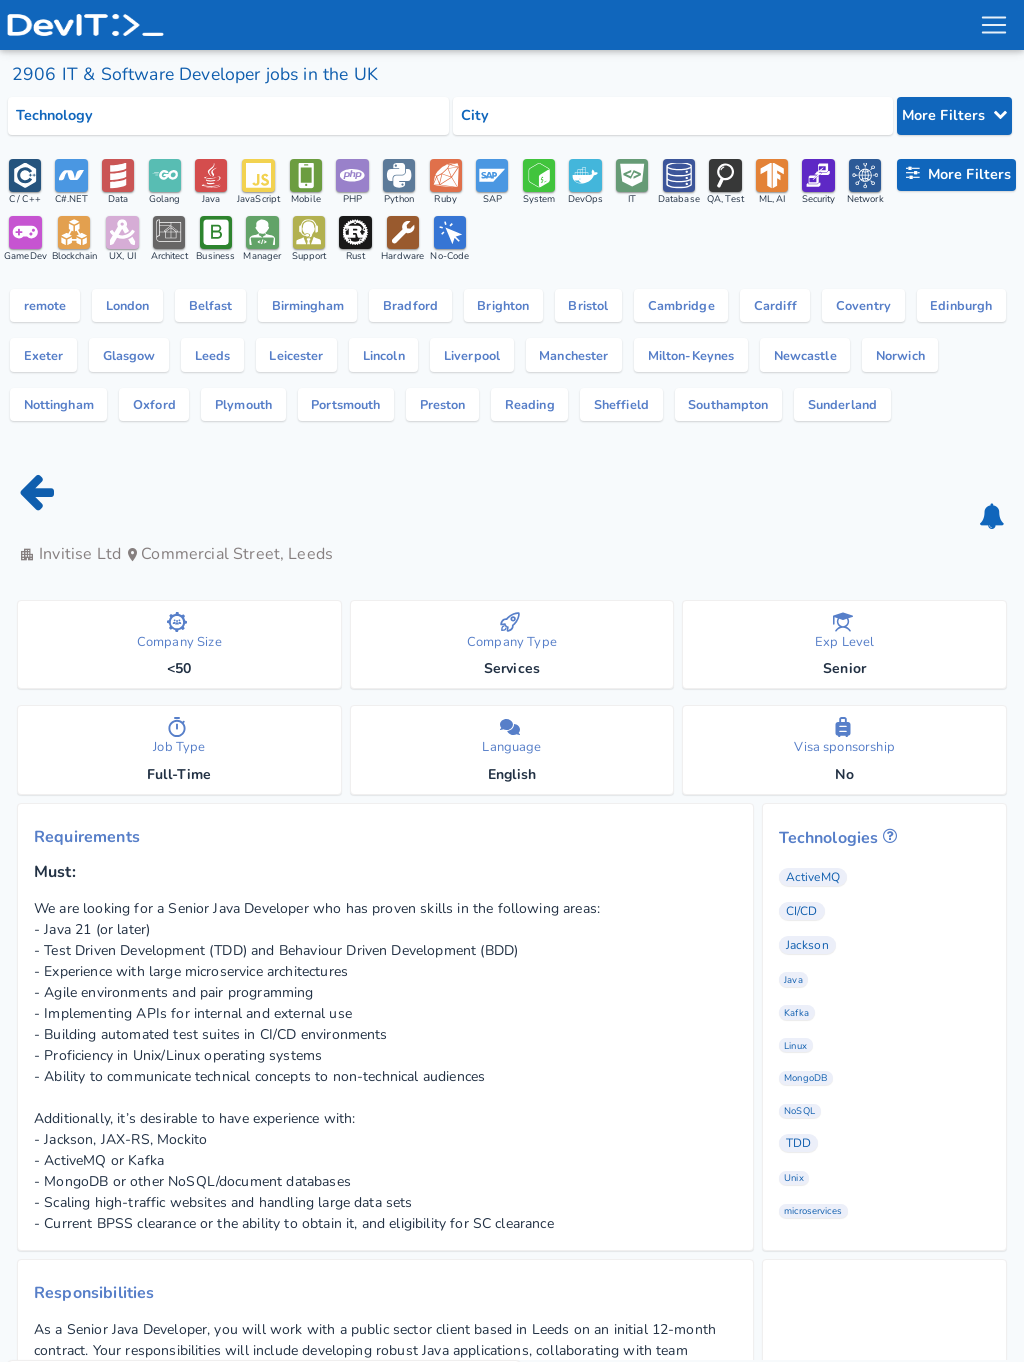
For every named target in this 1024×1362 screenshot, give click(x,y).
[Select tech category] (228, 116)
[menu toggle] (993, 25)
